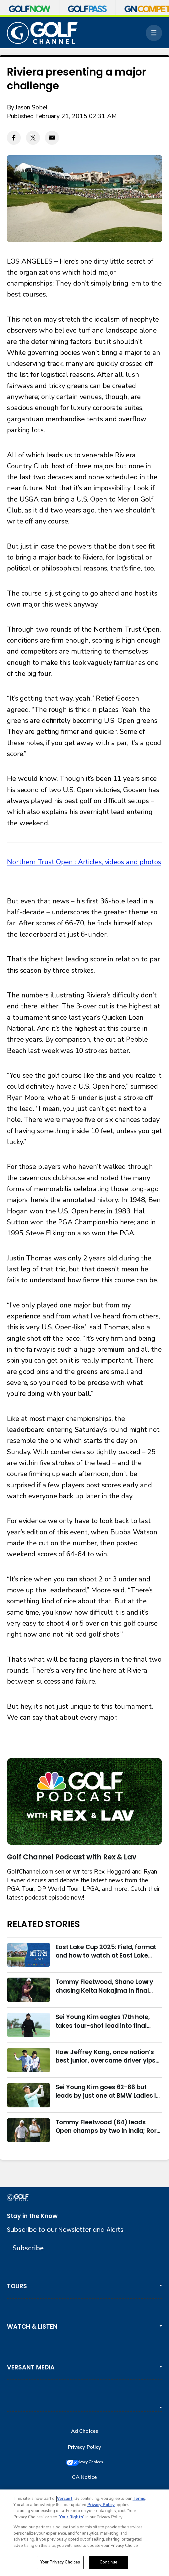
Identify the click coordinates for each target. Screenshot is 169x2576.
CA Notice (84, 2479)
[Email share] (52, 138)
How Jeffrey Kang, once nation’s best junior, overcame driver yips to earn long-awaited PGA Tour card (106, 2056)
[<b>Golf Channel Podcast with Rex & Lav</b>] (84, 1801)
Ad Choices (84, 2431)
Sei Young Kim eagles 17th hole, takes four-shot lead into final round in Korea (103, 2021)
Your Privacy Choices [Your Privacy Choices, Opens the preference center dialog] (60, 2562)
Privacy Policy (84, 2447)
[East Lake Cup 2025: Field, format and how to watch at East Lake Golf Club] (28, 1955)
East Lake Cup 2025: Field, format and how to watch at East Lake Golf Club (106, 1951)
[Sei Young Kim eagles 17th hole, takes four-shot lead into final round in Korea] (28, 2025)
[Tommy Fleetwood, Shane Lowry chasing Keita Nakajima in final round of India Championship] (28, 1990)
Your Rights (71, 2517)
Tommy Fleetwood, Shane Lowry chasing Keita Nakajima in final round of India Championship (105, 1986)
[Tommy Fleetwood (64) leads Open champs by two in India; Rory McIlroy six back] (28, 2130)
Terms (139, 2498)
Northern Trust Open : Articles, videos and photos (84, 862)
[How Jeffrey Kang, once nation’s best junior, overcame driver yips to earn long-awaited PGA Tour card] (28, 2060)
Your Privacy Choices (92, 2463)
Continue (108, 2562)
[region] (84, 2532)
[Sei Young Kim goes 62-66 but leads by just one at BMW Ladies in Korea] (28, 2095)
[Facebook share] (14, 138)
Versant (65, 2498)
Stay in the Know (32, 2216)
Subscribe (28, 2248)
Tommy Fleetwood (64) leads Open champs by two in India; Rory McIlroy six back (108, 2126)
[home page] (42, 33)
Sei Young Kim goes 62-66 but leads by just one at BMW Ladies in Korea (108, 2091)
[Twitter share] (33, 138)
